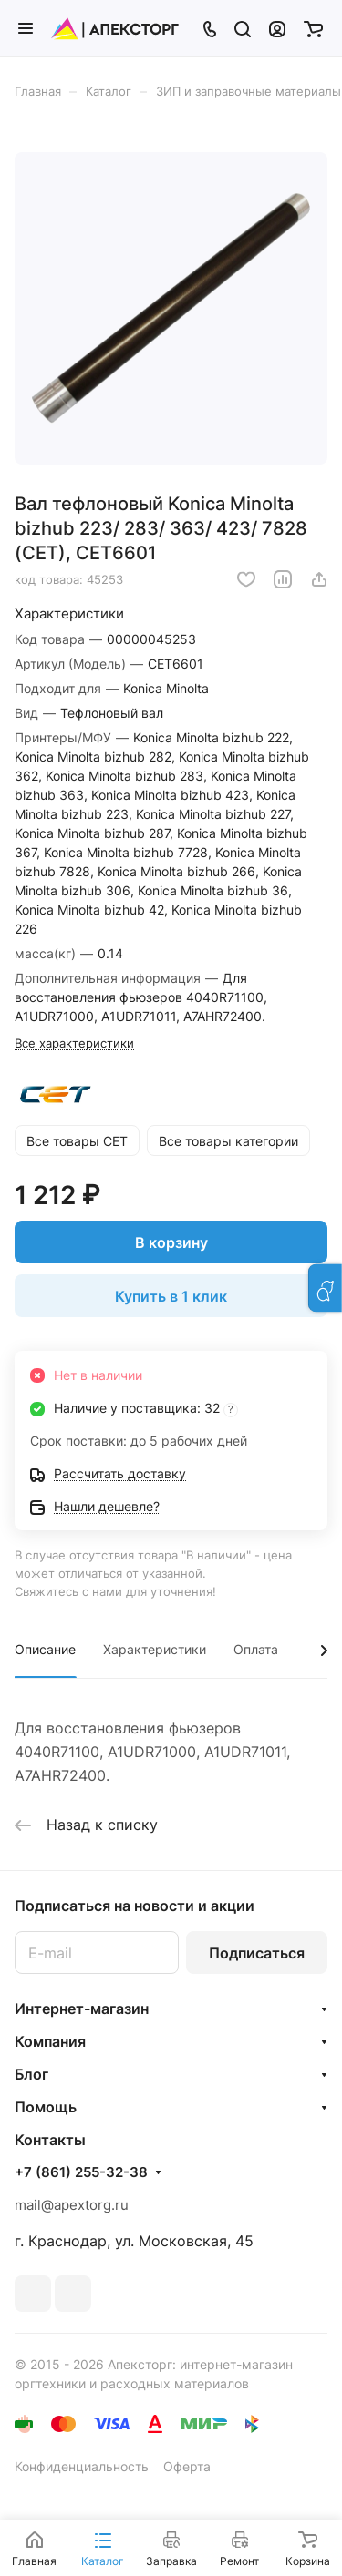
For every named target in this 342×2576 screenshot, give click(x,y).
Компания (50, 2041)
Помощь (46, 2107)
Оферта (187, 2466)
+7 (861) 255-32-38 (81, 2172)
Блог (31, 2074)
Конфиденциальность (82, 2466)
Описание (45, 1649)
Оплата (255, 1649)
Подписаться (257, 1953)
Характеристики (154, 1649)
